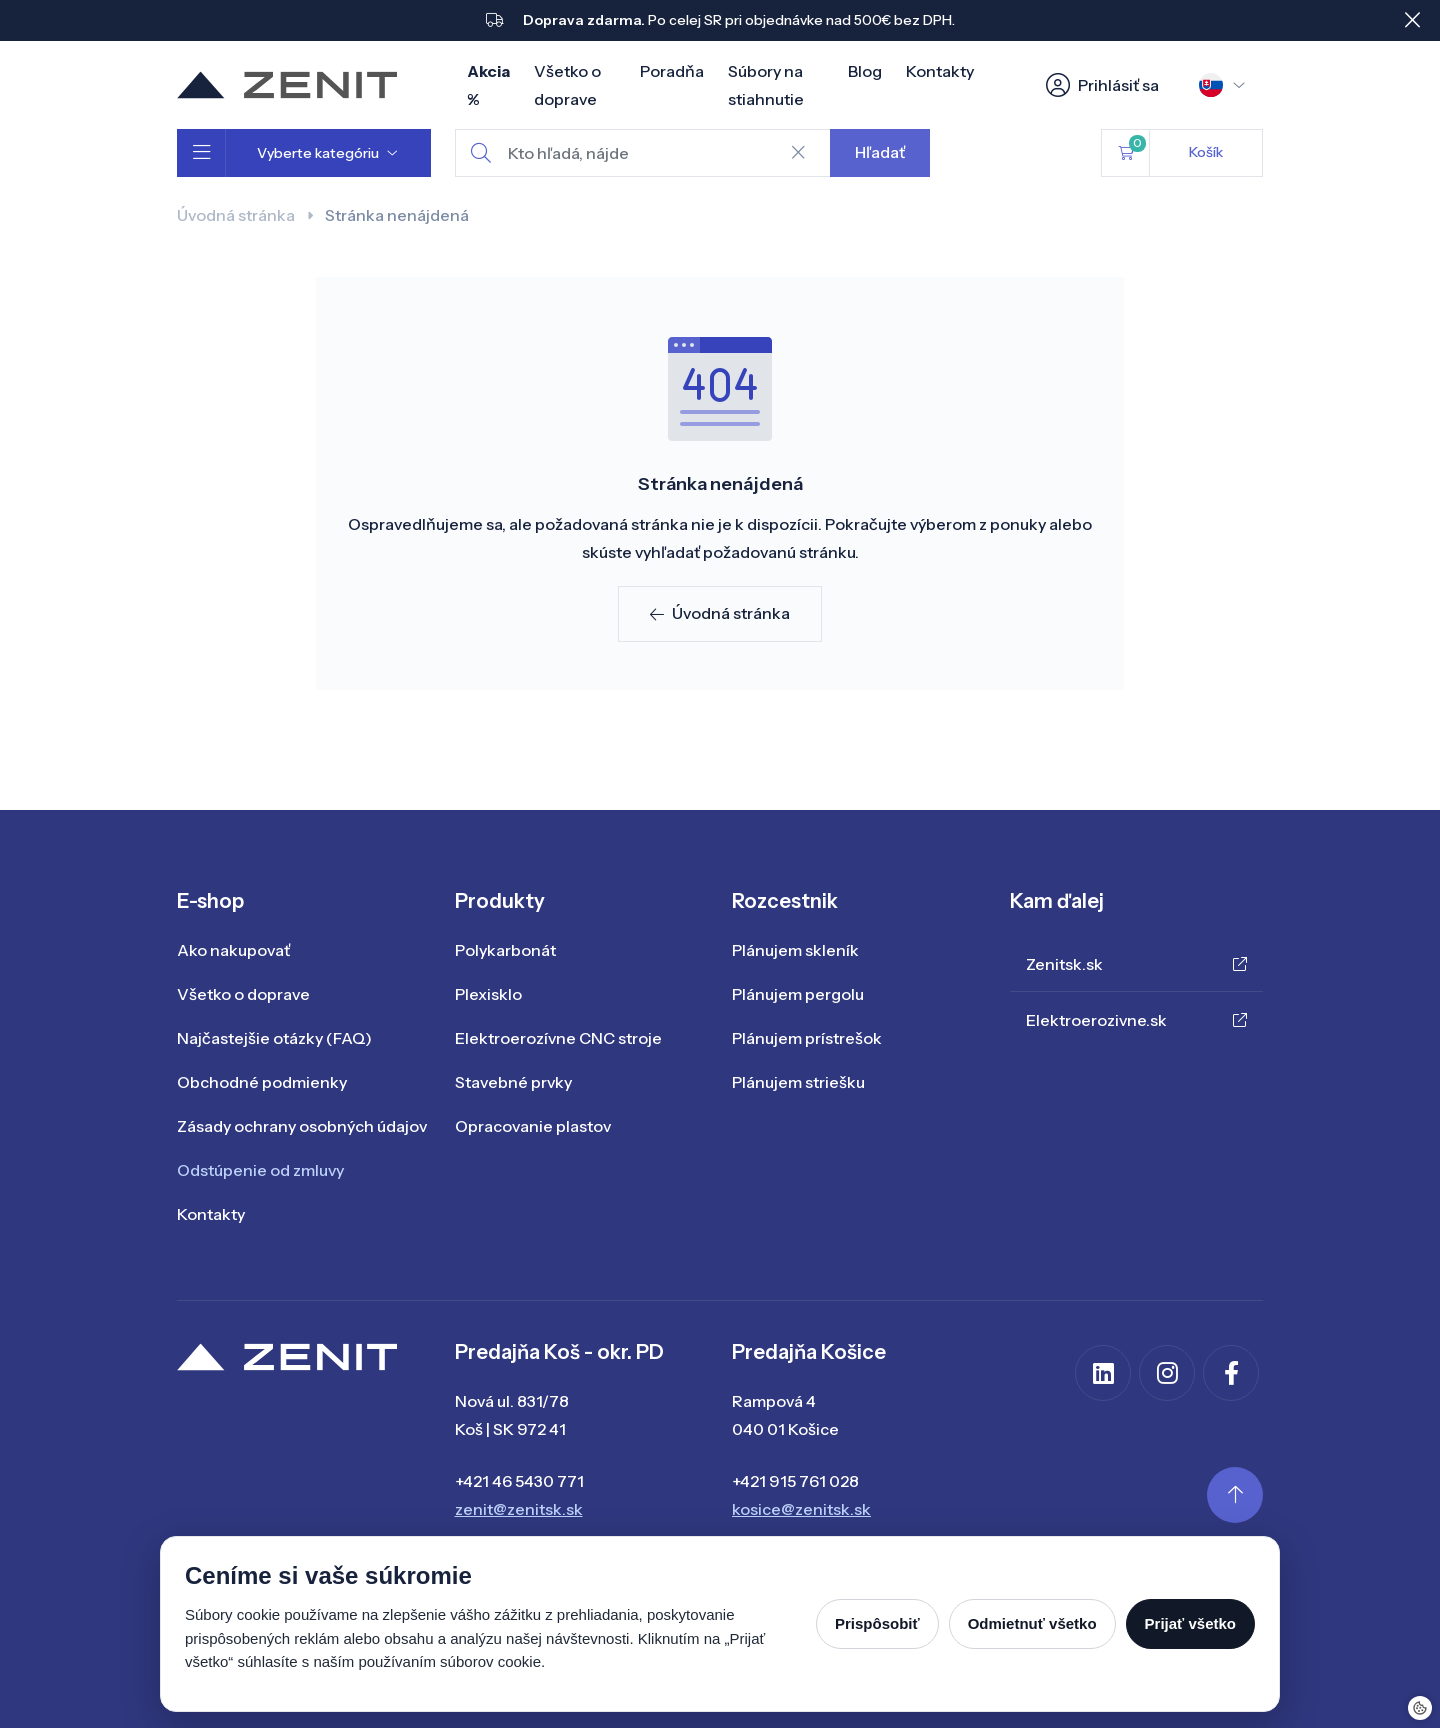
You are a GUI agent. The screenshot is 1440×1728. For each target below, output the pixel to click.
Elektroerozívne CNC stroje (558, 1038)
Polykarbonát (505, 950)
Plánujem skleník (795, 950)
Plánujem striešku (798, 1082)
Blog (865, 71)
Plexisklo (488, 994)
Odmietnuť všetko (1032, 1623)
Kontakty (940, 71)
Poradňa (672, 71)
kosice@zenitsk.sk (801, 1509)
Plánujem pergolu (798, 994)
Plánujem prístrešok (807, 1038)
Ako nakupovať (233, 950)
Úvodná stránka (236, 215)
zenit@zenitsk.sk (519, 1509)
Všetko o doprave (243, 994)
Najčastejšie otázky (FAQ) (274, 1038)
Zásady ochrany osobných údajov (302, 1126)
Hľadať (880, 152)
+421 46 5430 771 (519, 1481)
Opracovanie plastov (533, 1126)
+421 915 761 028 (795, 1481)
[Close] (1412, 20)
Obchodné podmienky (262, 1082)
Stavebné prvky (513, 1082)
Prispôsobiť (877, 1623)
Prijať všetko (1190, 1623)
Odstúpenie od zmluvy (260, 1170)
